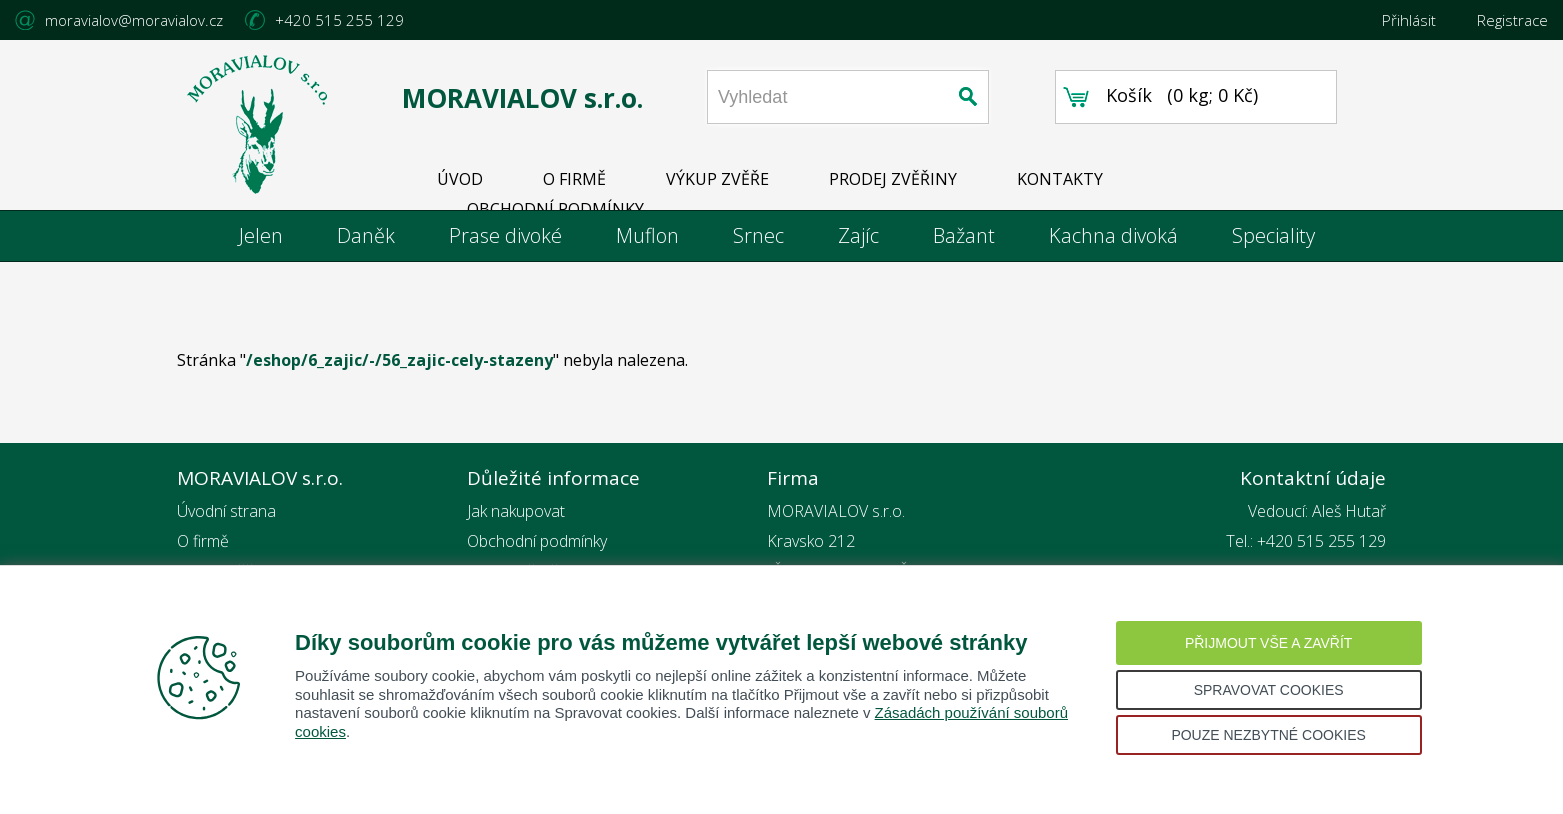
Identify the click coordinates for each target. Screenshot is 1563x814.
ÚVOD (460, 179)
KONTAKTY (1060, 179)
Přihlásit (1409, 20)
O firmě (203, 541)
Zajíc (858, 235)
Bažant (964, 235)
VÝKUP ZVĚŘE (717, 179)
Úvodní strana (226, 511)
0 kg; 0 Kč (1213, 95)
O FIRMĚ (574, 179)
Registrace (1512, 20)
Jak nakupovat (516, 511)
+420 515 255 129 (339, 20)
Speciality (1273, 235)
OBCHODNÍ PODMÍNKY (555, 209)
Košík (1129, 95)
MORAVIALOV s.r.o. (522, 98)
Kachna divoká (1113, 235)
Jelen (261, 235)
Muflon (647, 235)
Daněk (366, 235)
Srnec (758, 235)
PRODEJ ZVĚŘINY (893, 179)
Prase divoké (505, 235)
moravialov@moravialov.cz (134, 20)
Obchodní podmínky (537, 541)
